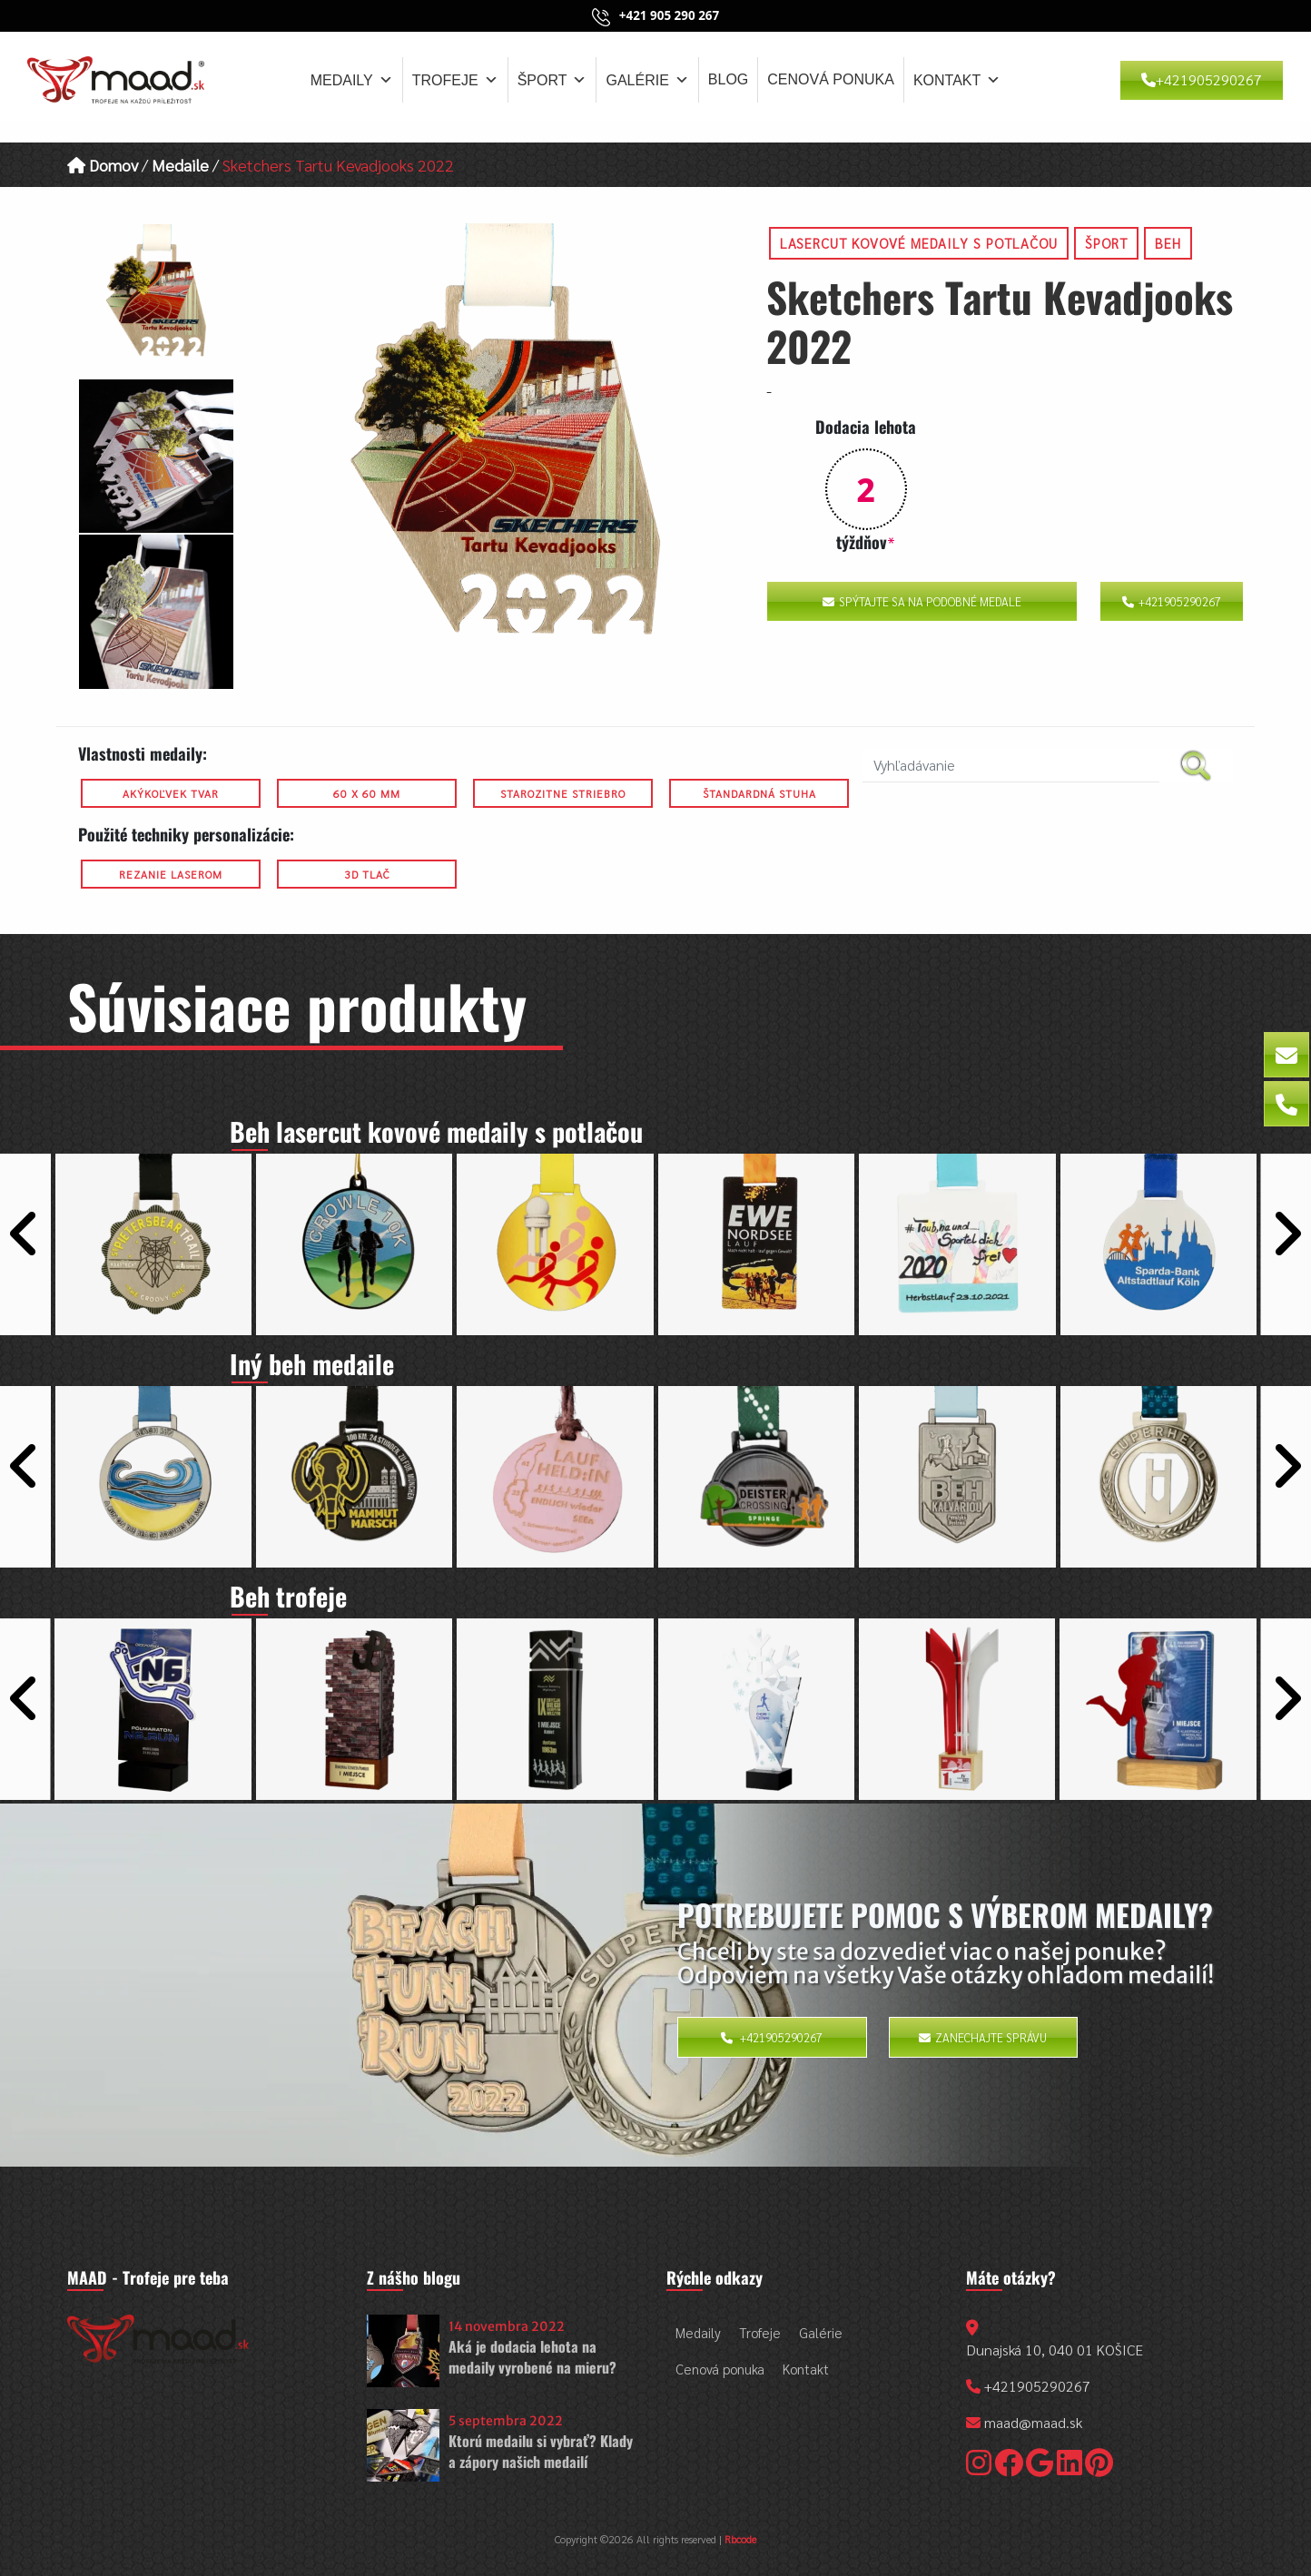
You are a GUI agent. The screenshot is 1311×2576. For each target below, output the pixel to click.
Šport (552, 80)
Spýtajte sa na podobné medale (922, 601)
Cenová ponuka (830, 79)
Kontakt (956, 80)
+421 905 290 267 (669, 15)
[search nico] (1010, 765)
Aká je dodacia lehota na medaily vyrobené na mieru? (532, 2356)
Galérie (647, 80)
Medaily (351, 80)
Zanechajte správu (983, 2037)
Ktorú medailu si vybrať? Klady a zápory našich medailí (540, 2451)
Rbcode (740, 2539)
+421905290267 (1201, 79)
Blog (728, 79)
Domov (102, 164)
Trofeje (455, 80)
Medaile (180, 164)
